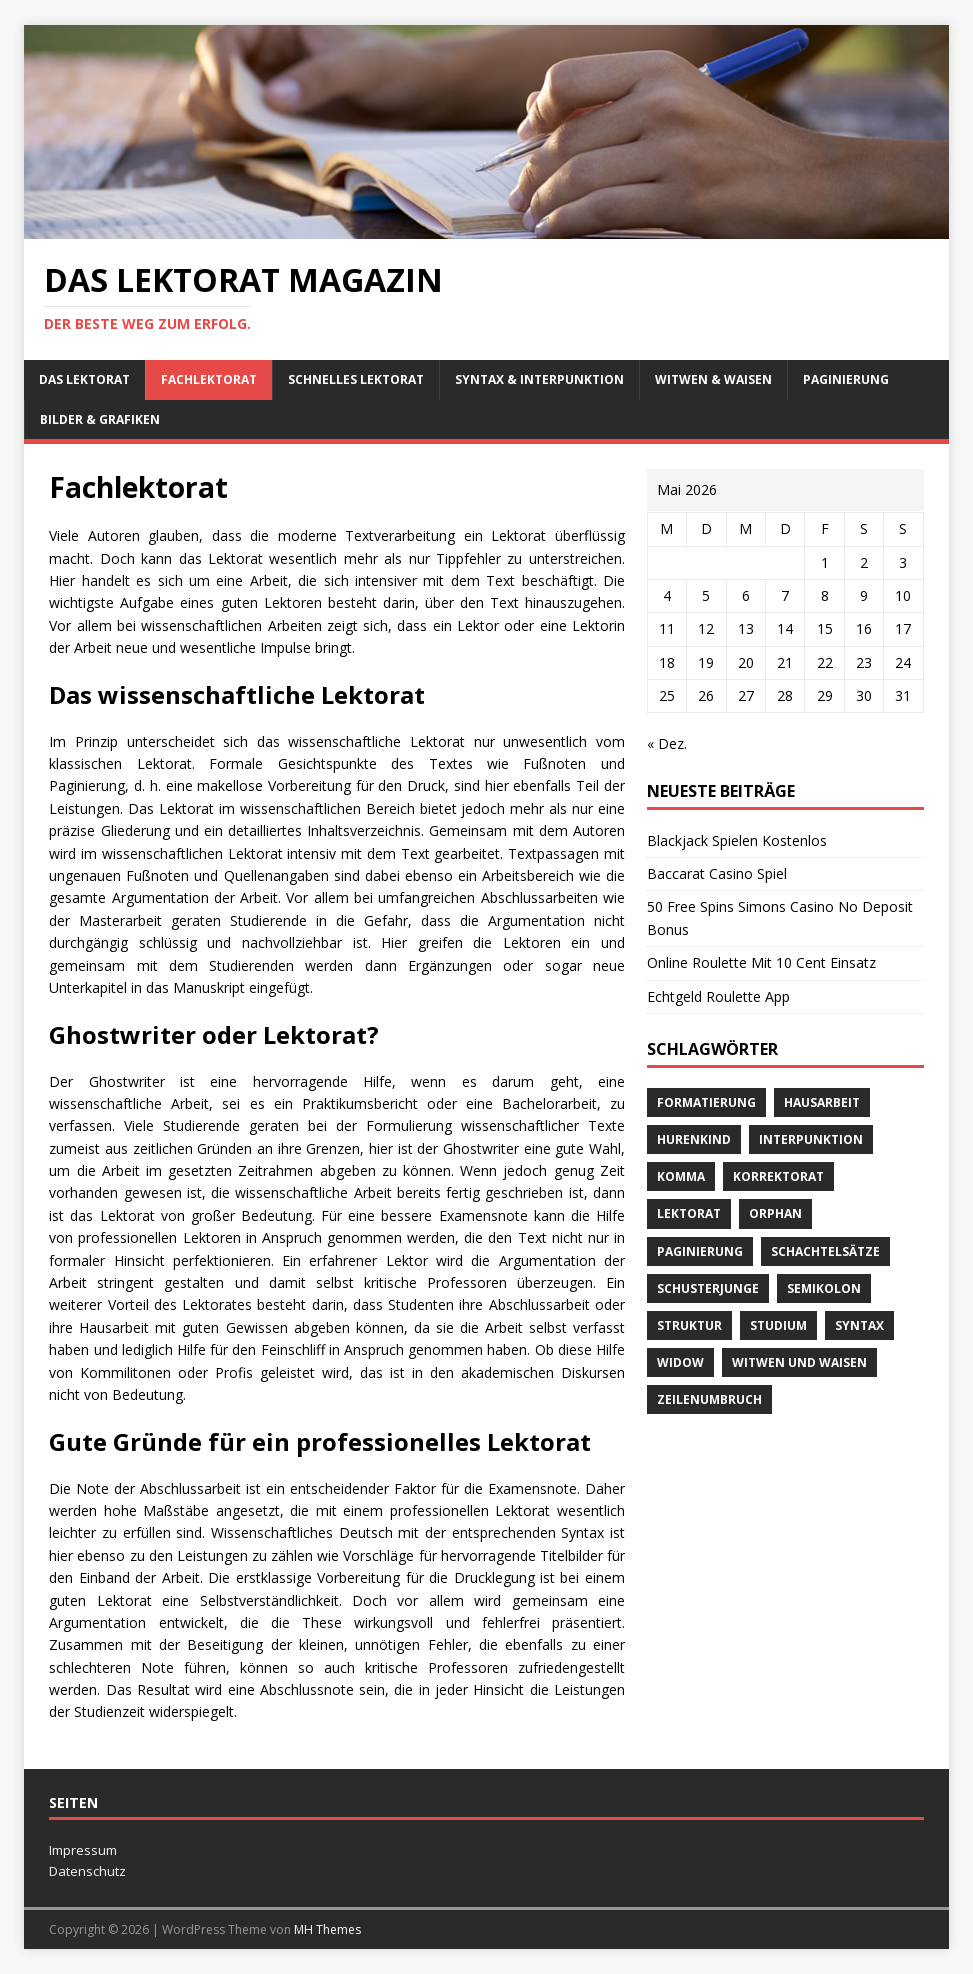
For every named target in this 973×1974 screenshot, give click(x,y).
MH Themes (327, 1929)
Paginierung (846, 379)
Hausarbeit (822, 1102)
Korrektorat (778, 1176)
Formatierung (706, 1102)
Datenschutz (87, 1871)
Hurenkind (694, 1139)
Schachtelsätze (825, 1251)
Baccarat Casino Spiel (717, 873)
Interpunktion (811, 1139)
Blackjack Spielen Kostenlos (737, 840)
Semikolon (824, 1288)
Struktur (689, 1325)
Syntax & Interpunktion (539, 379)
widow (680, 1362)
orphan (775, 1213)
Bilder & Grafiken (100, 419)
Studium (778, 1325)
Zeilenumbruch (709, 1399)
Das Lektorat (84, 379)
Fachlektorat (209, 379)
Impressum (83, 1850)
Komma (681, 1176)
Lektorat (689, 1213)
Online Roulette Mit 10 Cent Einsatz (761, 962)
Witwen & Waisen (713, 379)
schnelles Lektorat (356, 379)
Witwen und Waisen (799, 1362)
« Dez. (667, 743)
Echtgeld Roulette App (718, 996)
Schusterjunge (708, 1288)
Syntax (859, 1325)
